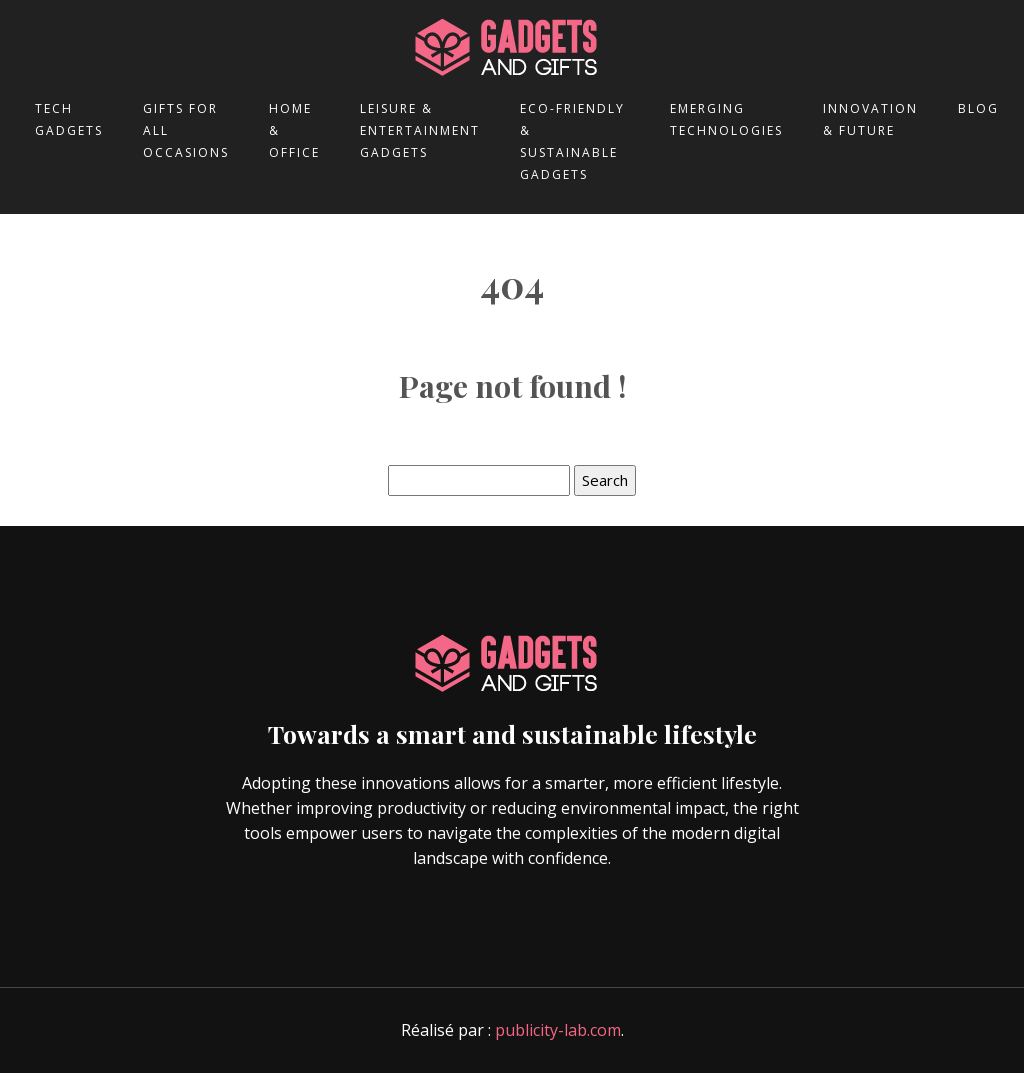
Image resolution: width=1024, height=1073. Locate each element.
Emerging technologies (726, 119)
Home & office (294, 130)
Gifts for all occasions (186, 130)
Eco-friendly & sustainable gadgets (572, 141)
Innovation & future (870, 119)
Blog (978, 108)
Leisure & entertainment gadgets (420, 130)
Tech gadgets (69, 119)
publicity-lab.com (558, 1030)
